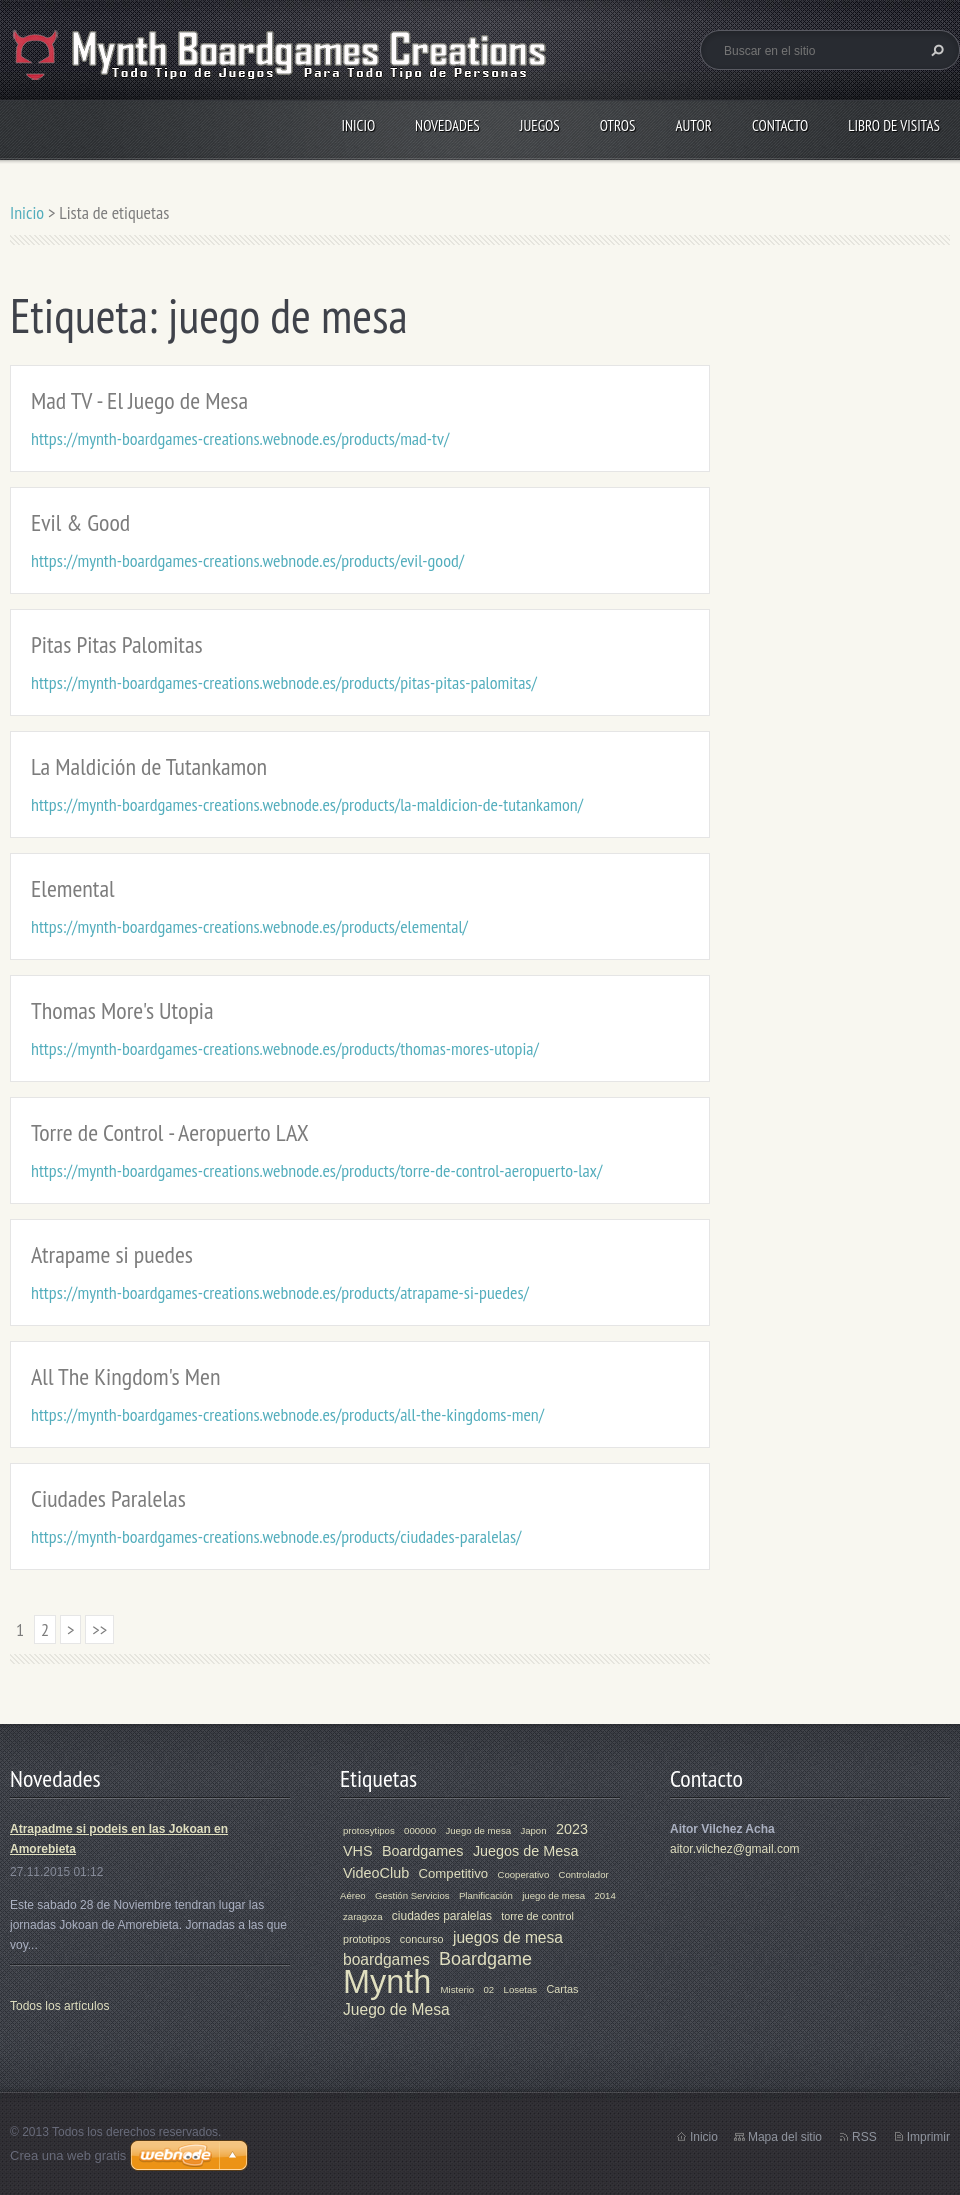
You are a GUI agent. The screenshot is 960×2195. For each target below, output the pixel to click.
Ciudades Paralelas (108, 1498)
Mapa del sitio (785, 2137)
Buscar (935, 50)
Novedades (447, 125)
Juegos (540, 125)
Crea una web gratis (68, 2155)
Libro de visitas (894, 125)
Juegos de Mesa (526, 1851)
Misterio (458, 1989)
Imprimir (928, 2137)
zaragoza (362, 1916)
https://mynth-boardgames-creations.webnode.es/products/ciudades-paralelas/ (276, 1536)
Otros (618, 125)
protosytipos (369, 1830)
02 (489, 1989)
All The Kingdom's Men (126, 1376)
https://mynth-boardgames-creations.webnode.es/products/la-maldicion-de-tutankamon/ (307, 804)
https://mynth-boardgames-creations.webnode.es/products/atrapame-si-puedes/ (280, 1292)
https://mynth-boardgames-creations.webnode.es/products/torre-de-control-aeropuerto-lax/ (316, 1170)
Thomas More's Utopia (122, 1010)
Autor (693, 125)
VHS (358, 1851)
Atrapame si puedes (112, 1254)
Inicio (358, 125)
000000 (420, 1830)
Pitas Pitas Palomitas (117, 644)
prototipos (366, 1939)
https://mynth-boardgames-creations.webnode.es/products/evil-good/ (247, 560)
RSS (864, 2137)
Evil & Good (80, 522)
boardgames (386, 1959)
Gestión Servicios (412, 1895)
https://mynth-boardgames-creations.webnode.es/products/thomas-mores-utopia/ (285, 1048)
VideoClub (376, 1873)
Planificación (486, 1895)
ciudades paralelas (442, 1916)
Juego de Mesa (396, 2009)
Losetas (521, 1989)
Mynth (387, 1982)
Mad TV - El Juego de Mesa (139, 400)
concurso (422, 1939)
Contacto (780, 125)
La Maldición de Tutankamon (149, 766)
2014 (604, 1895)
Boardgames (423, 1851)
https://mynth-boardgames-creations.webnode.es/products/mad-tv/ (240, 438)
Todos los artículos (59, 2006)
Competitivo (454, 1873)
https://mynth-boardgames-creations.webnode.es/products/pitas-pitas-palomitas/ (284, 682)
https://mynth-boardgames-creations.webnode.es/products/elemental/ (249, 926)
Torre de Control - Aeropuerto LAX (170, 1132)
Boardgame (485, 1959)
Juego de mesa (478, 1830)
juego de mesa (553, 1895)
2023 (572, 1829)
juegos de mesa (508, 1937)
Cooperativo (523, 1874)
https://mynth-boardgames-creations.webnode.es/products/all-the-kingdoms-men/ (287, 1414)
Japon (533, 1830)
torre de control (537, 1916)
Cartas (563, 1989)
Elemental (73, 888)
